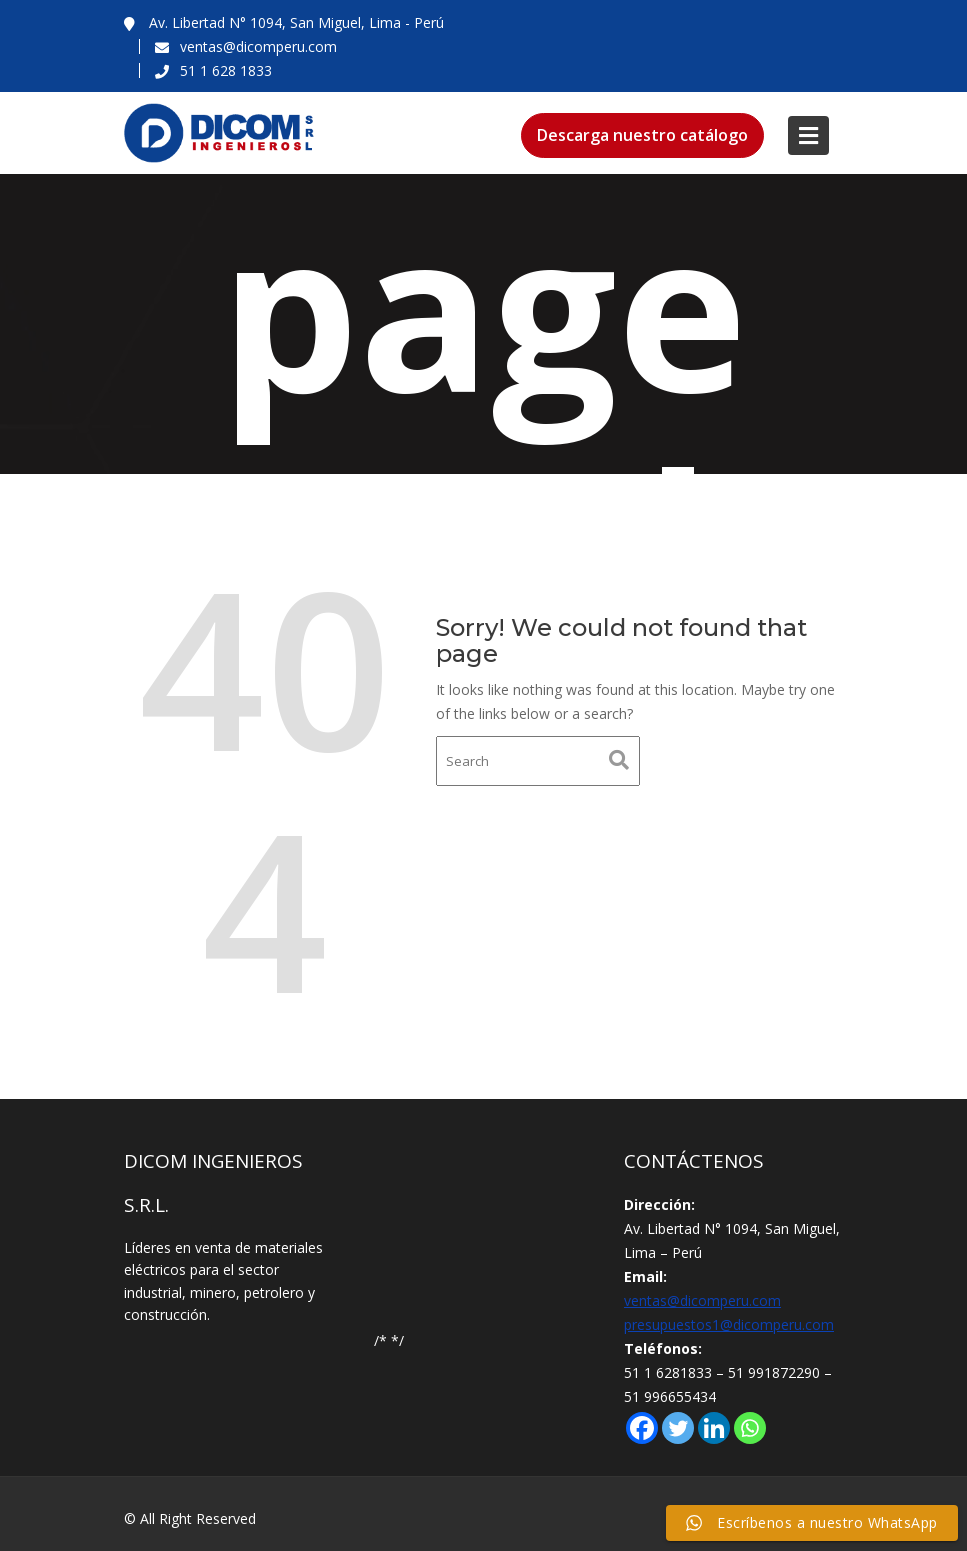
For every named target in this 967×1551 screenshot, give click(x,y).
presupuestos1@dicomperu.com (729, 1324)
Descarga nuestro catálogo (642, 135)
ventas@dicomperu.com (702, 1300)
